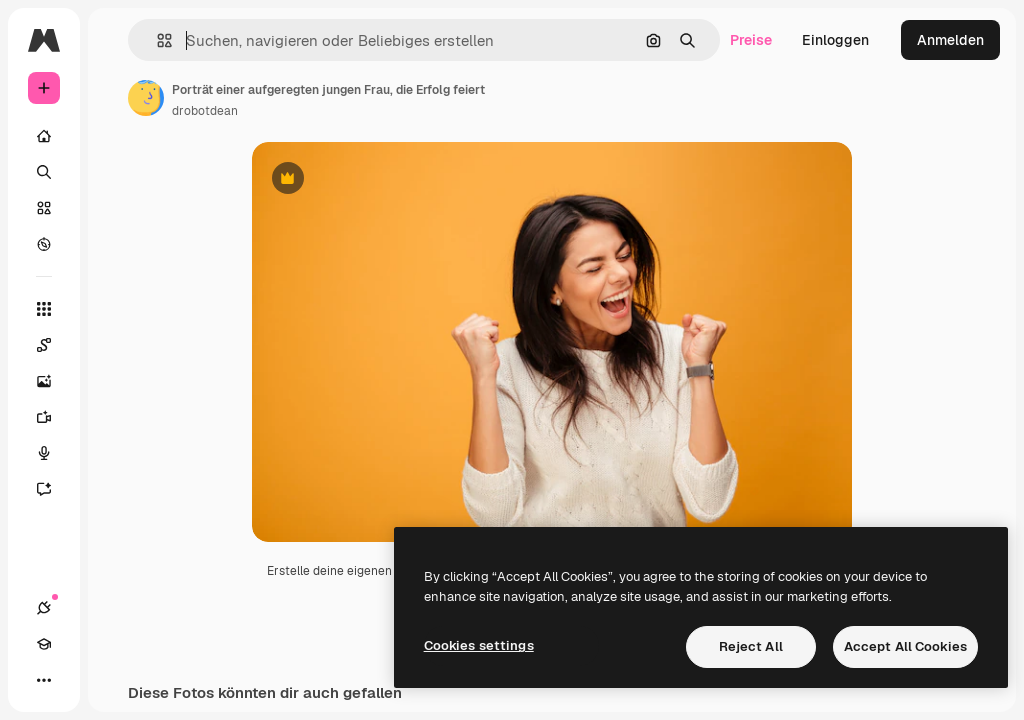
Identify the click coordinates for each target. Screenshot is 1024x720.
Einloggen (835, 40)
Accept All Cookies (905, 646)
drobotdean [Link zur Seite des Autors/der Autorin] (205, 111)
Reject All (751, 646)
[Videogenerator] (54, 417)
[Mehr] (44, 680)
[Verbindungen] (44, 608)
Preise (751, 40)
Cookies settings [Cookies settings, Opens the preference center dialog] (479, 645)
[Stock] (44, 208)
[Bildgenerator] (54, 381)
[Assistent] (54, 489)
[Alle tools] (44, 309)
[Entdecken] (44, 244)
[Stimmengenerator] (54, 453)
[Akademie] (44, 644)
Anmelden (950, 40)
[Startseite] (44, 136)
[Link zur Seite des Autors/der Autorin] (146, 98)
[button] (156, 40)
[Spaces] (54, 345)
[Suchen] (44, 172)
